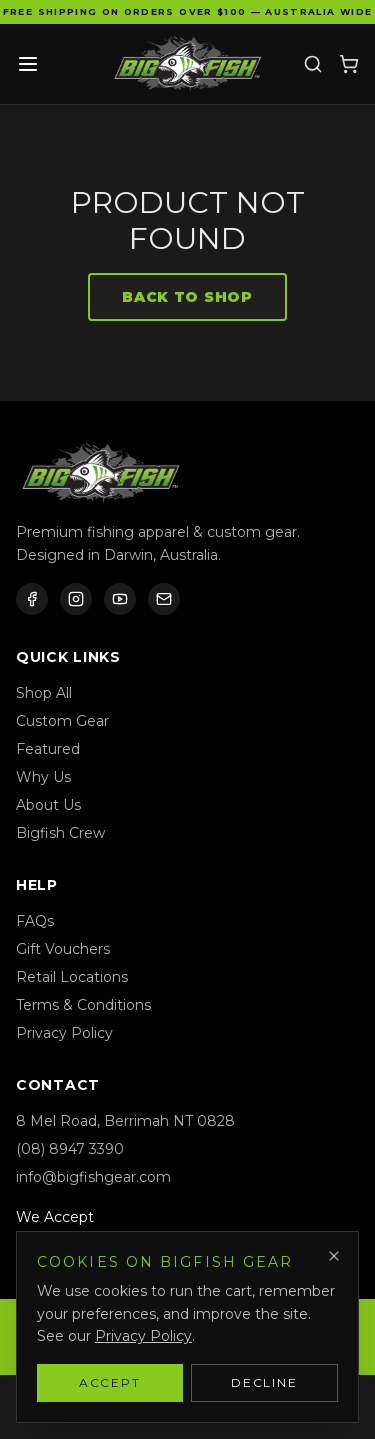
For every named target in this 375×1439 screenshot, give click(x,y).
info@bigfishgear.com (93, 1177)
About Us (48, 805)
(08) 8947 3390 (70, 1149)
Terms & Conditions (83, 1005)
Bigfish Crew (60, 833)
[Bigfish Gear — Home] (188, 64)
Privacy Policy (64, 1033)
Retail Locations (72, 977)
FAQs (35, 921)
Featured (48, 749)
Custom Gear (62, 721)
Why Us (43, 777)
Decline (264, 1382)
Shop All (44, 693)
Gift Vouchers (63, 949)
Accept (110, 1382)
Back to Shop (187, 297)
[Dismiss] (334, 1256)
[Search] (313, 64)
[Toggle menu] (28, 64)
